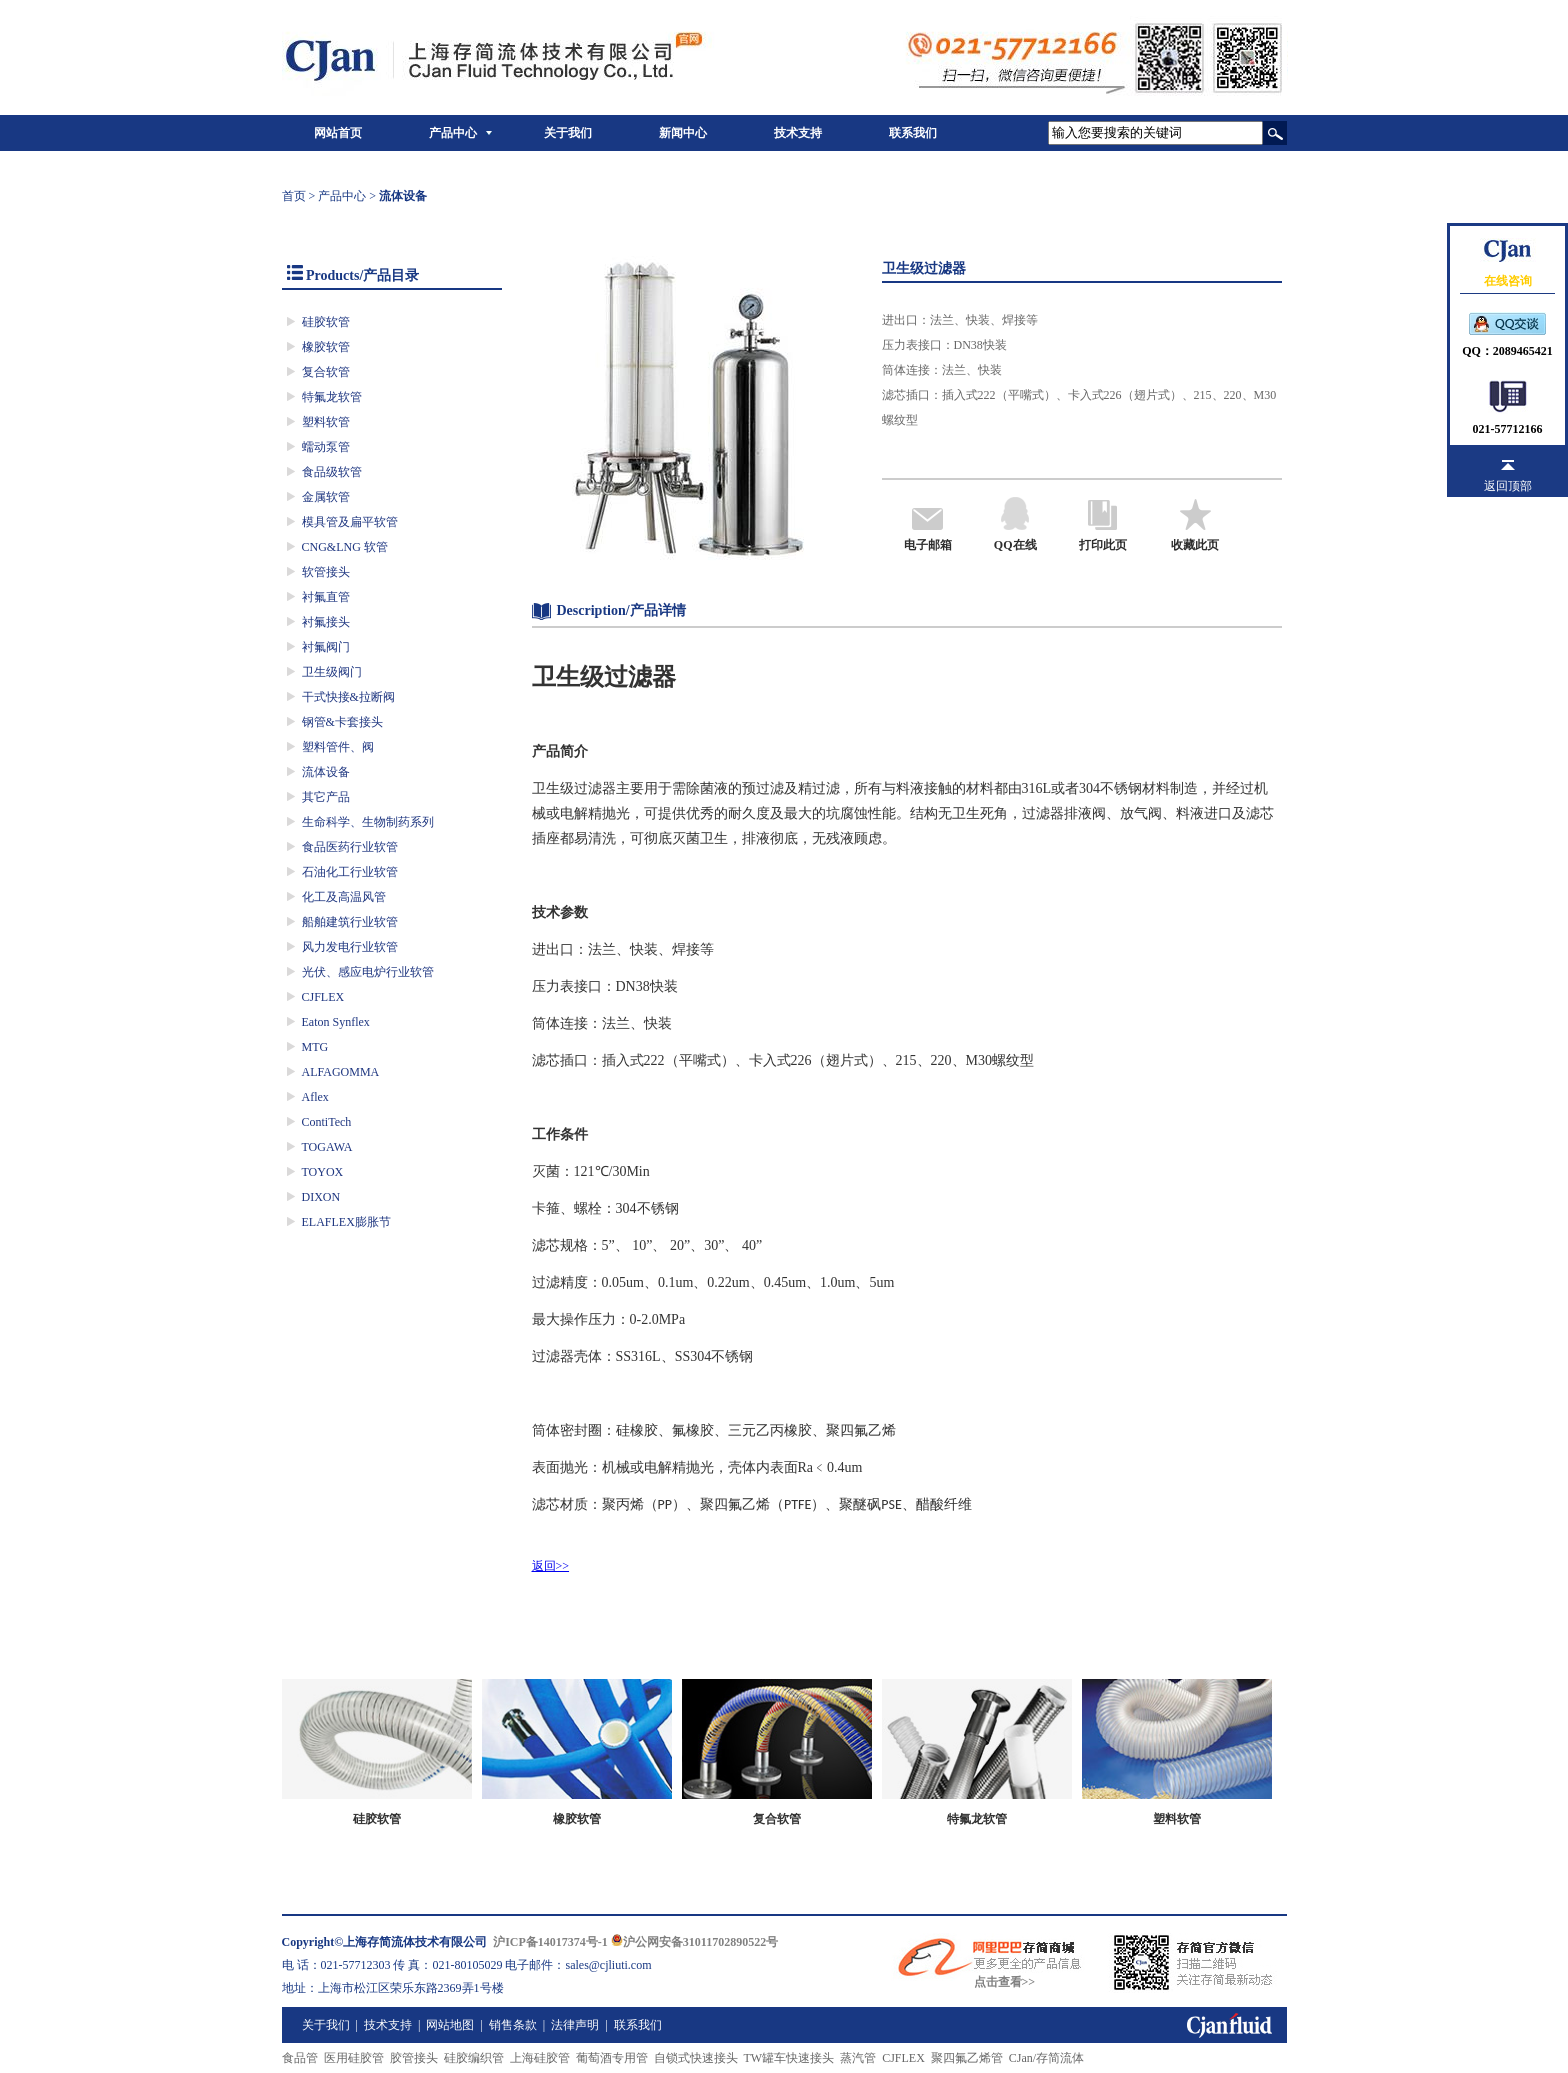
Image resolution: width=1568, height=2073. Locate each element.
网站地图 (450, 2025)
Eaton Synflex (336, 1022)
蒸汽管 (858, 2058)
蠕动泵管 (326, 447)
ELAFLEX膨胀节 (346, 1222)
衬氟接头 (326, 622)
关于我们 (568, 133)
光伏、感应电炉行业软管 (368, 972)
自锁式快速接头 (696, 2058)
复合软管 (326, 372)
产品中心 (453, 133)
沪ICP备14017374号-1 (550, 1942)
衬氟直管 (326, 597)
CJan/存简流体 (1046, 2058)
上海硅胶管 (540, 2058)
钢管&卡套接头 (342, 722)
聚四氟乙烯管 (967, 2058)
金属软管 (326, 497)
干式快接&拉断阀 (348, 697)
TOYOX (323, 1172)
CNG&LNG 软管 (345, 547)
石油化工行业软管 (350, 872)
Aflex (315, 1097)
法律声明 (575, 2025)
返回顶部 (1508, 486)
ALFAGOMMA (341, 1072)
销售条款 (513, 2025)
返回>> (551, 1566)
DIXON (321, 1197)
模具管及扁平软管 (350, 522)
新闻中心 (683, 133)
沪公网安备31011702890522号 (694, 1942)
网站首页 (338, 133)
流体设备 (326, 772)
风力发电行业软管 (350, 947)
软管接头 (326, 572)
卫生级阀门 (332, 672)
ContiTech (327, 1122)
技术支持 (798, 133)
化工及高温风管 (344, 897)
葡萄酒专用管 (612, 2058)
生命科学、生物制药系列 (368, 822)
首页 (294, 196)
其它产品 (326, 797)
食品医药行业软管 (350, 847)
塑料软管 (326, 422)
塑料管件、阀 (338, 747)
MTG (315, 1047)
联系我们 (913, 133)
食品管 (300, 2058)
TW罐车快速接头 (789, 2058)
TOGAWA (327, 1147)
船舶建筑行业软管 (350, 922)
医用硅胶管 (354, 2058)
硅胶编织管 (474, 2058)
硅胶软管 (326, 322)
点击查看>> (1005, 1982)
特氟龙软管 (332, 397)
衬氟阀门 (326, 647)
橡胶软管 (326, 347)
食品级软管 (332, 472)
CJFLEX (323, 997)
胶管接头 (414, 2058)
